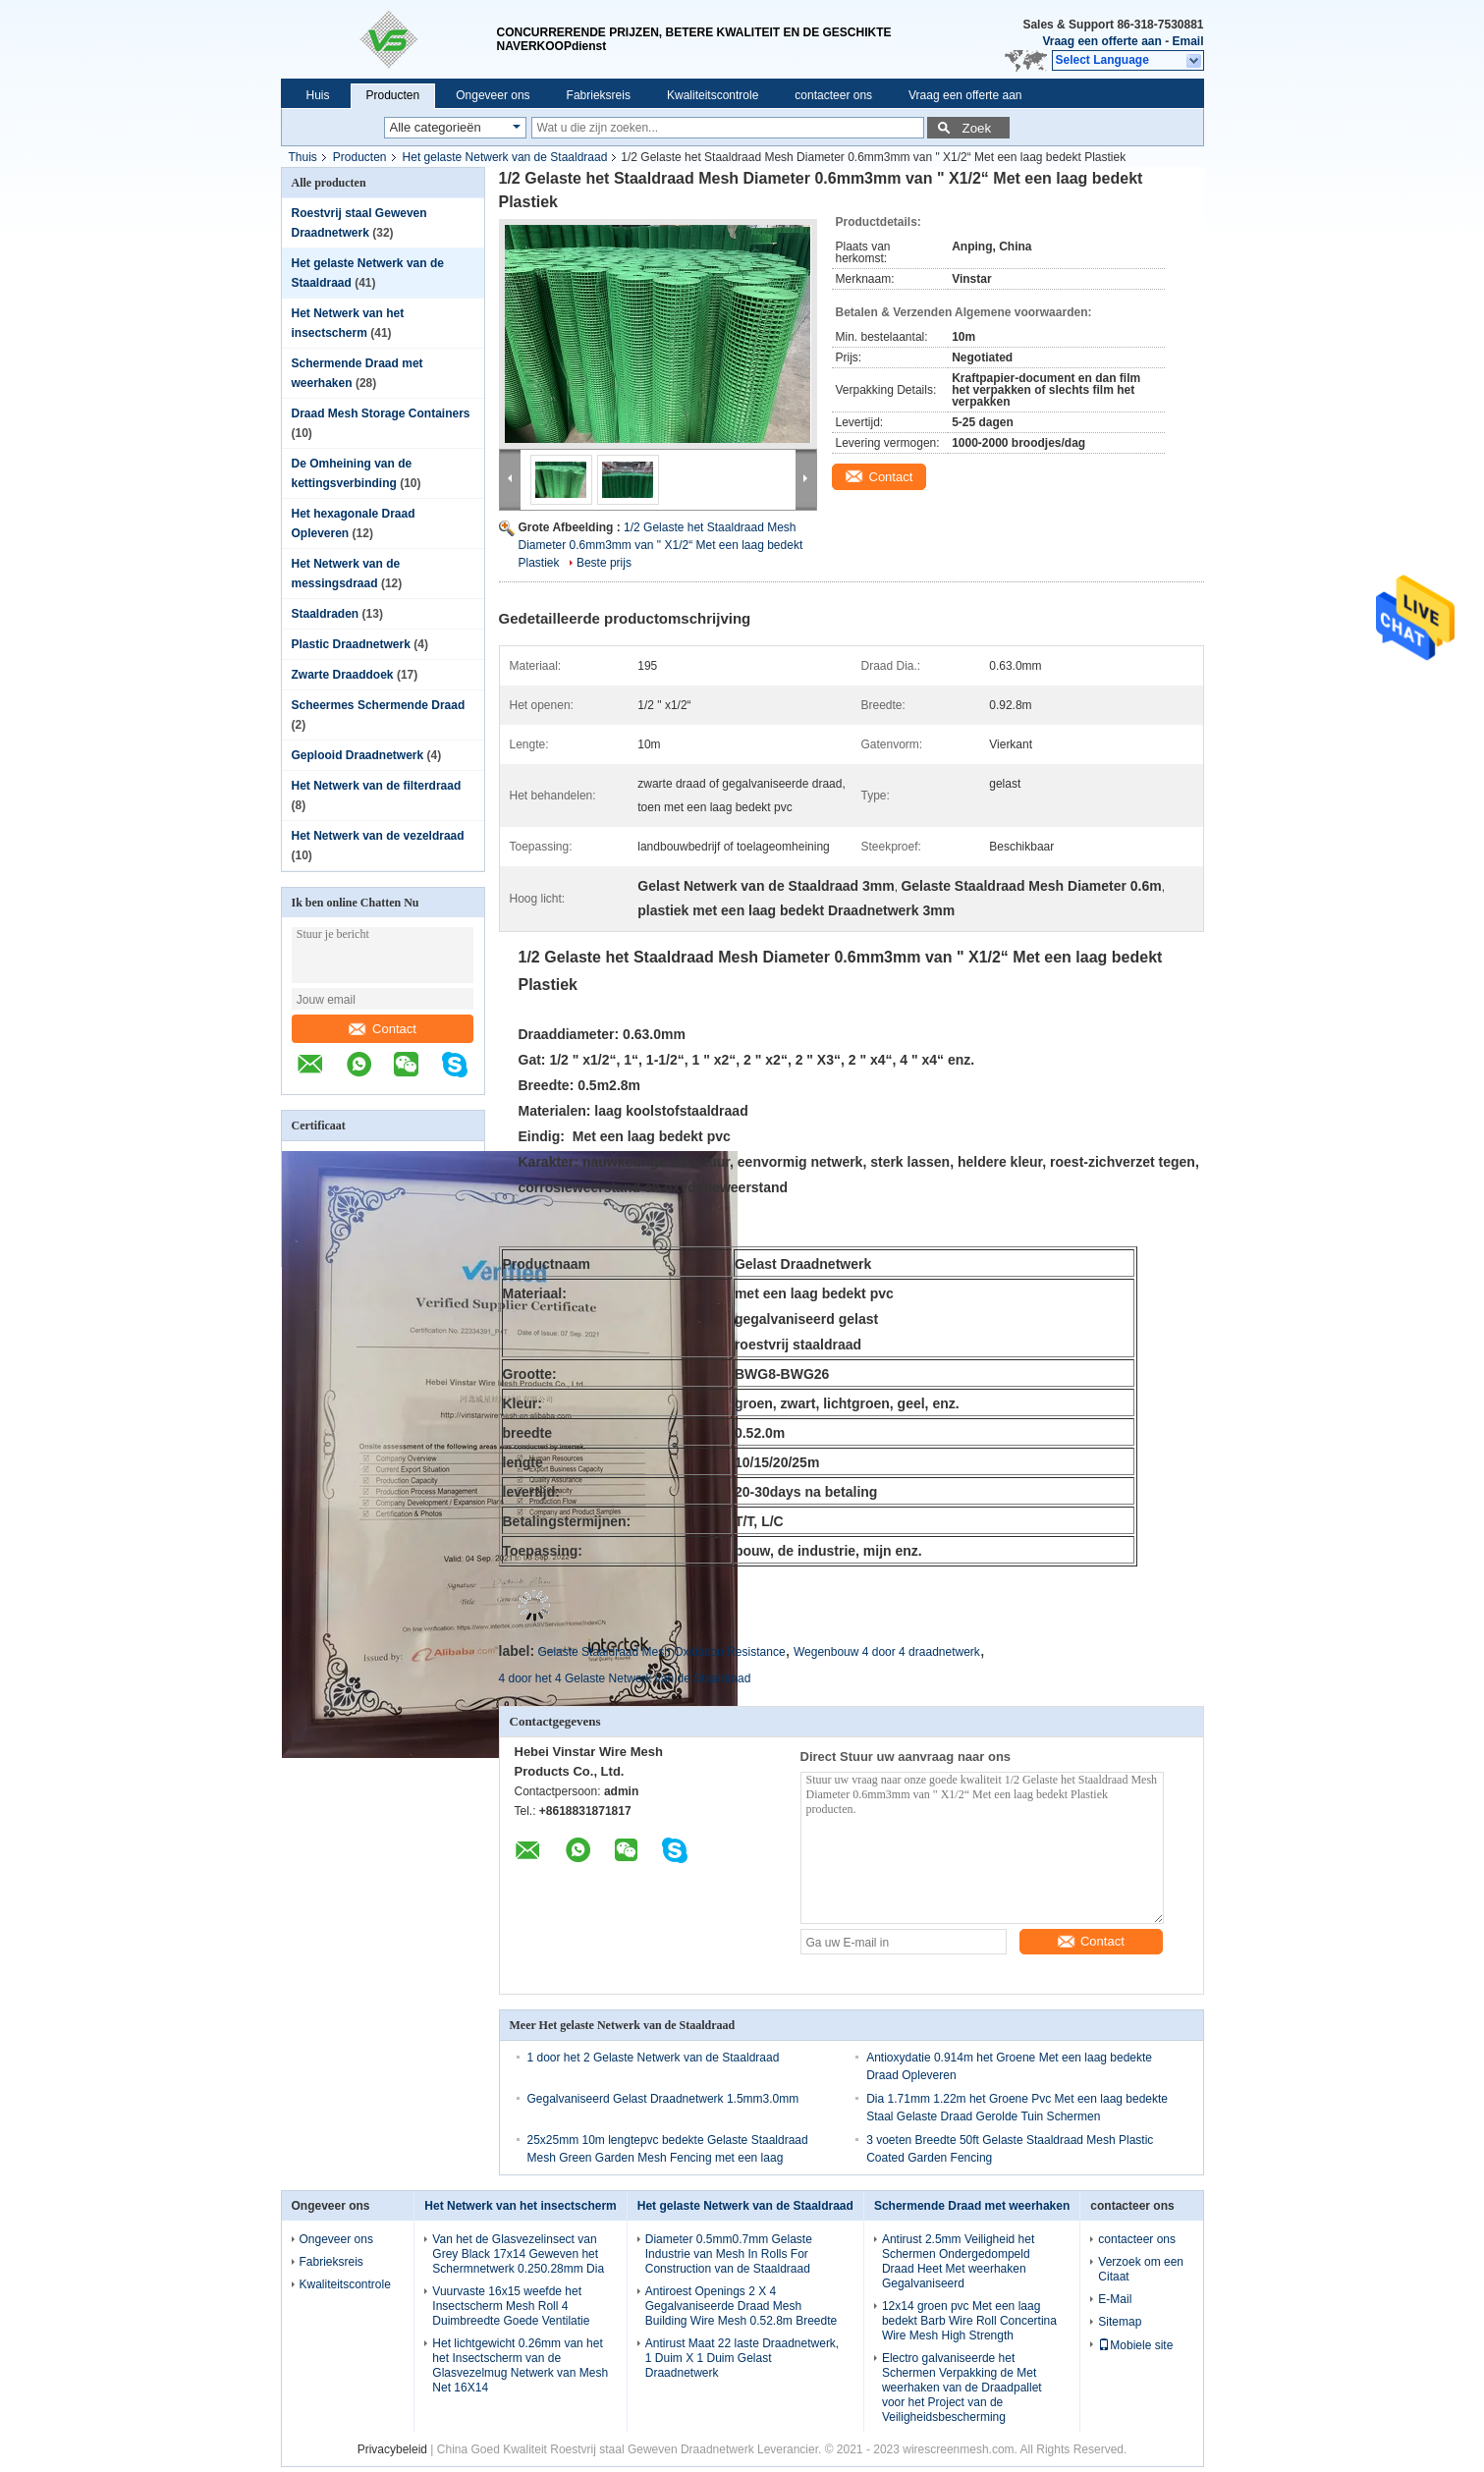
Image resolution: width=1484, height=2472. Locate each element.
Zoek (977, 128)
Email (1187, 41)
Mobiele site (1135, 2345)
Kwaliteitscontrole (712, 95)
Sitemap (1119, 2322)
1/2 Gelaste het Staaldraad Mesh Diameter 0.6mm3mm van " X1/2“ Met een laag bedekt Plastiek (661, 545)
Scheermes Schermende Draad (379, 705)
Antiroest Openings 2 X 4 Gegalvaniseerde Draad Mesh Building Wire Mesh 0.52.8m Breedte (741, 2306)
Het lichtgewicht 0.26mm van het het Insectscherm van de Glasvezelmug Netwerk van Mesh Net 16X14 (520, 2365)
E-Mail (1114, 2299)
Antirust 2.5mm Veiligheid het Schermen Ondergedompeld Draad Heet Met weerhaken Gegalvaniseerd (958, 2261)
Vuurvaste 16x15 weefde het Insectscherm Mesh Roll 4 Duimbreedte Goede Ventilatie (510, 2306)
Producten (393, 95)
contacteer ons (833, 95)
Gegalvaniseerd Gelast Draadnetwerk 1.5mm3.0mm (663, 2099)
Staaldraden (325, 614)
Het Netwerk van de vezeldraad (378, 836)
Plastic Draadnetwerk (351, 644)
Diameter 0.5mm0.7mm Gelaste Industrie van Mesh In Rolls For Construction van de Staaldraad (728, 2254)
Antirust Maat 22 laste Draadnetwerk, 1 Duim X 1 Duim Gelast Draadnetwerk (742, 2358)
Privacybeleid (392, 2449)
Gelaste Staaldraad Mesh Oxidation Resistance (661, 1652)
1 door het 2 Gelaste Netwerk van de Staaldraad (653, 2057)
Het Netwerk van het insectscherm (520, 2206)
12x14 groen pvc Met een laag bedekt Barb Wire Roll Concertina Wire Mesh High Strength (969, 2320)
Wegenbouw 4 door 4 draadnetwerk (887, 1652)
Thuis (303, 157)
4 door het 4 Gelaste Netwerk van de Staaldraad (625, 1678)
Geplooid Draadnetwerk (358, 755)
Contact (382, 1028)
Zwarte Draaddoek (343, 675)
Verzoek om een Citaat (1140, 2269)
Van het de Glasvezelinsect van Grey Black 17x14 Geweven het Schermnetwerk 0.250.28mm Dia (518, 2254)
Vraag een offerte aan (1101, 41)
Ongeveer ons (492, 95)
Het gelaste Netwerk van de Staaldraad (505, 157)
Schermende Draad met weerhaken (972, 2206)
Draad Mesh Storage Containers (381, 413)
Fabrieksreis (599, 95)
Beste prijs (604, 563)
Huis (318, 95)
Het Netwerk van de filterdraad (377, 786)
